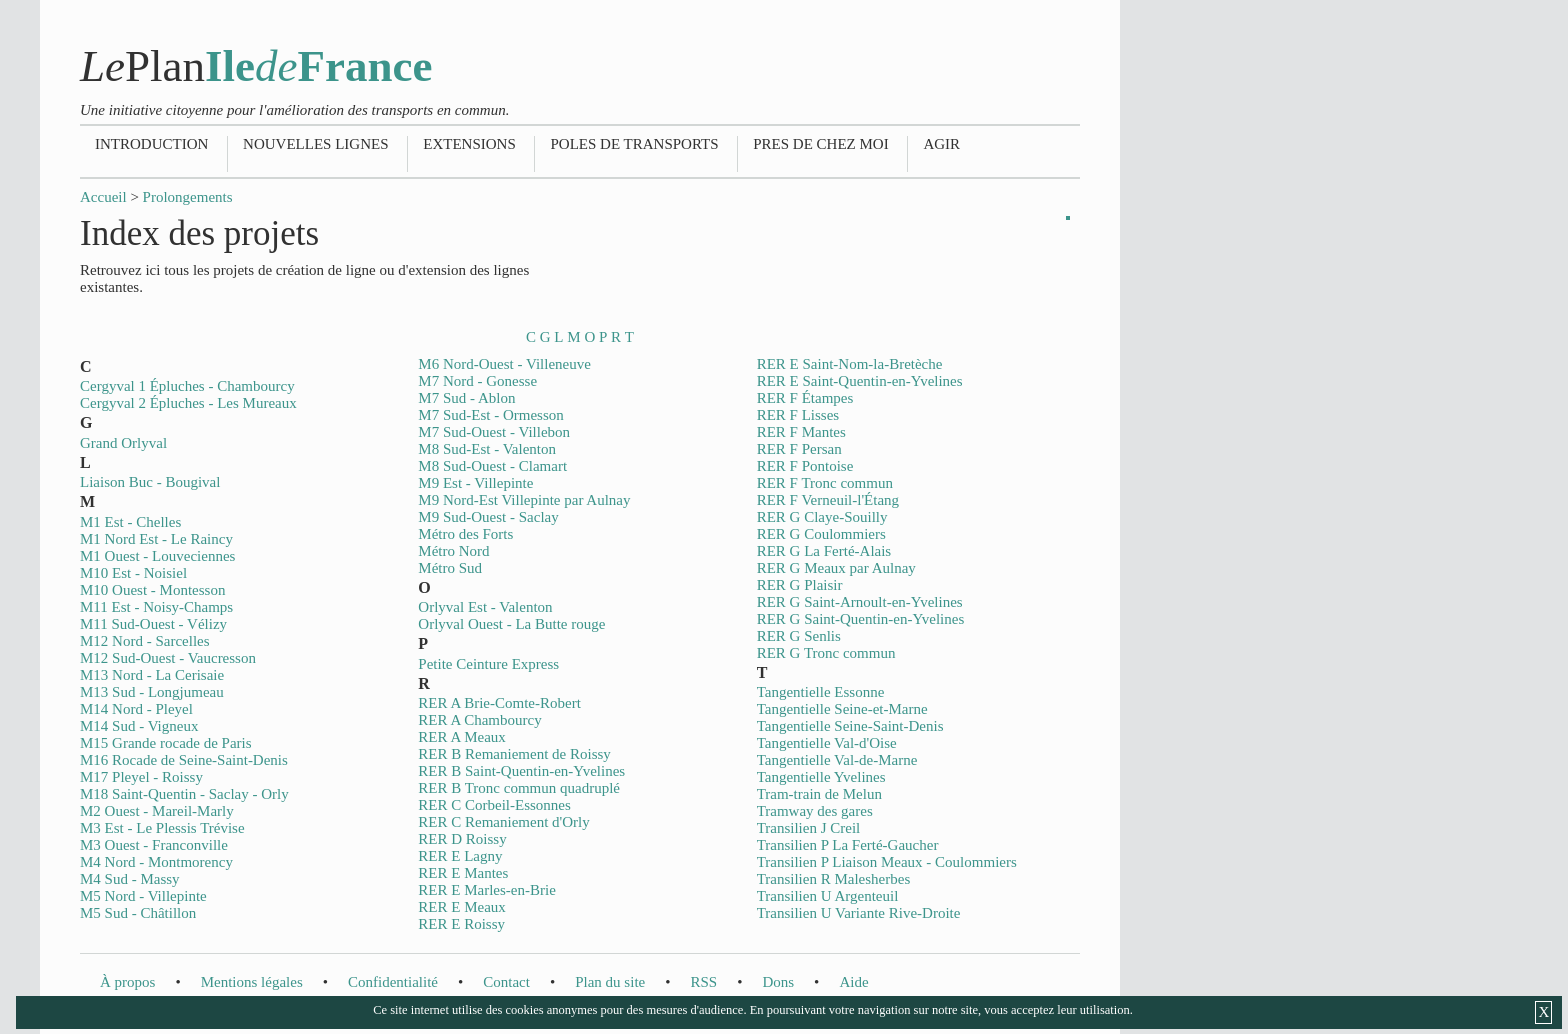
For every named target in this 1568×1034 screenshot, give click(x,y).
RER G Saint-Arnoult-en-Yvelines (860, 602)
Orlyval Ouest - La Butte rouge (511, 624)
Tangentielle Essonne (821, 692)
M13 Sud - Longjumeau (152, 692)
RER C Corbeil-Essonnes (494, 805)
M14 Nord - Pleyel (136, 709)
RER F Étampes (805, 398)
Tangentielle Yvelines (821, 777)
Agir (941, 144)
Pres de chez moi (820, 144)
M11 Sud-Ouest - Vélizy (153, 624)
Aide (853, 982)
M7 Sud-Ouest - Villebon (494, 432)
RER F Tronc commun (825, 483)
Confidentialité (393, 982)
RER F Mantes (801, 432)
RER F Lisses (798, 415)
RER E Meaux (462, 907)
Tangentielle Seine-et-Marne (842, 709)
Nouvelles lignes (315, 144)
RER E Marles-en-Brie (486, 890)
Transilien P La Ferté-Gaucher (848, 845)
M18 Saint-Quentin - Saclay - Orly (184, 794)
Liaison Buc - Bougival (150, 482)
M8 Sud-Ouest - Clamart (492, 466)
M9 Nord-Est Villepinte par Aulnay (524, 500)
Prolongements (188, 197)
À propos (127, 982)
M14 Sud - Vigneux (139, 726)
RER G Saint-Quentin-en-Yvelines (861, 619)
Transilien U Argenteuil (828, 896)
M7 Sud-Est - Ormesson (490, 415)
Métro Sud (450, 568)
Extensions (469, 144)
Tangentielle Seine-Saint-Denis (850, 726)
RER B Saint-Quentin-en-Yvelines (521, 771)
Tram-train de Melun (819, 794)
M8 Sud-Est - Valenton (487, 449)
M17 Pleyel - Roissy (141, 777)
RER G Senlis (799, 636)
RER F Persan (799, 449)
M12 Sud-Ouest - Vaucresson (168, 658)
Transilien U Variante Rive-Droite (859, 913)
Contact (506, 982)
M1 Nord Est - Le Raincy (156, 539)
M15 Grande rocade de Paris (166, 743)
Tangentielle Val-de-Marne (837, 760)
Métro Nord (453, 551)
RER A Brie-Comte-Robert (499, 703)
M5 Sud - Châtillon (138, 913)
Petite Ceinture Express (488, 664)
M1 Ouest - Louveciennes (157, 556)
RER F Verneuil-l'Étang (828, 500)
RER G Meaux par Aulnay (836, 568)
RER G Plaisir (800, 585)
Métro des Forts (465, 534)
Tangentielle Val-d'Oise (827, 743)
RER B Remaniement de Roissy (514, 754)
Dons (778, 982)
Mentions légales (252, 982)
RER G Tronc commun (826, 653)
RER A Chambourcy (479, 720)
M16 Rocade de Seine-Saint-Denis (184, 760)
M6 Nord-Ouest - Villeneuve (504, 364)
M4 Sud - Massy (130, 879)
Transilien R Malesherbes (834, 879)
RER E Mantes (463, 873)
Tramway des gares (815, 811)
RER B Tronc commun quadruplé (519, 788)
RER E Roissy (461, 924)
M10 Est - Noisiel (133, 573)
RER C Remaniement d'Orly (503, 822)
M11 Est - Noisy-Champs (156, 607)
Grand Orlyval (123, 443)
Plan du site (610, 982)
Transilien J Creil (809, 828)
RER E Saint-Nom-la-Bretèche (850, 364)
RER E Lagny (460, 856)
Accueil (103, 197)
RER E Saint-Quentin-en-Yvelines (860, 381)
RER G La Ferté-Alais (824, 551)
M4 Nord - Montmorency (156, 862)
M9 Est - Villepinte (475, 483)
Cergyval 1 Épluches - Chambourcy (187, 386)
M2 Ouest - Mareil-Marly (157, 811)
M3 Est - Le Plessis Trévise (162, 828)
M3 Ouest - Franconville (154, 845)
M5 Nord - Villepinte (143, 896)
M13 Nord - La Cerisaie (152, 675)
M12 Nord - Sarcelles (145, 641)
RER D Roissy (462, 839)
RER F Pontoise (805, 466)
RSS (703, 982)
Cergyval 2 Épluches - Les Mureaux (188, 403)
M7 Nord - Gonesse (477, 381)
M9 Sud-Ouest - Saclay (488, 517)
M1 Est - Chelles (130, 522)
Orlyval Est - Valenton (485, 607)
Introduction (151, 144)
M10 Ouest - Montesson (152, 590)
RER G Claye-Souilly (822, 517)
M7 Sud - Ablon (466, 398)
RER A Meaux (462, 737)
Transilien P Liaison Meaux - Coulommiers (887, 862)
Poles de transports (634, 144)
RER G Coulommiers (821, 534)
